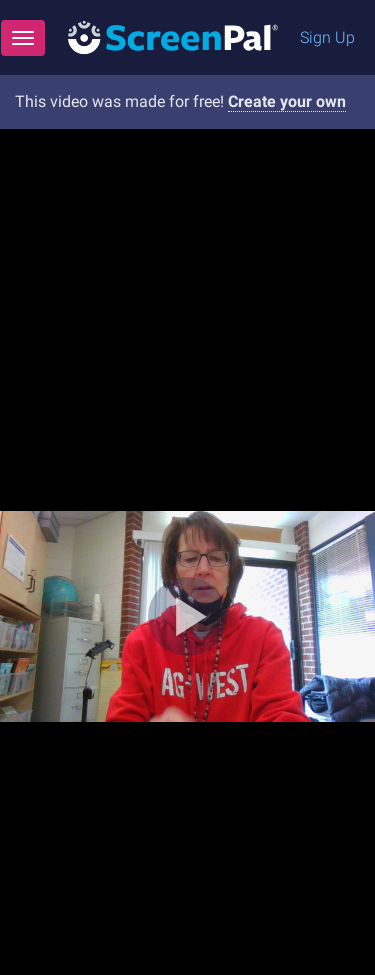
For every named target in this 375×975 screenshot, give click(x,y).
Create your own (287, 101)
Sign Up (327, 37)
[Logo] (173, 36)
